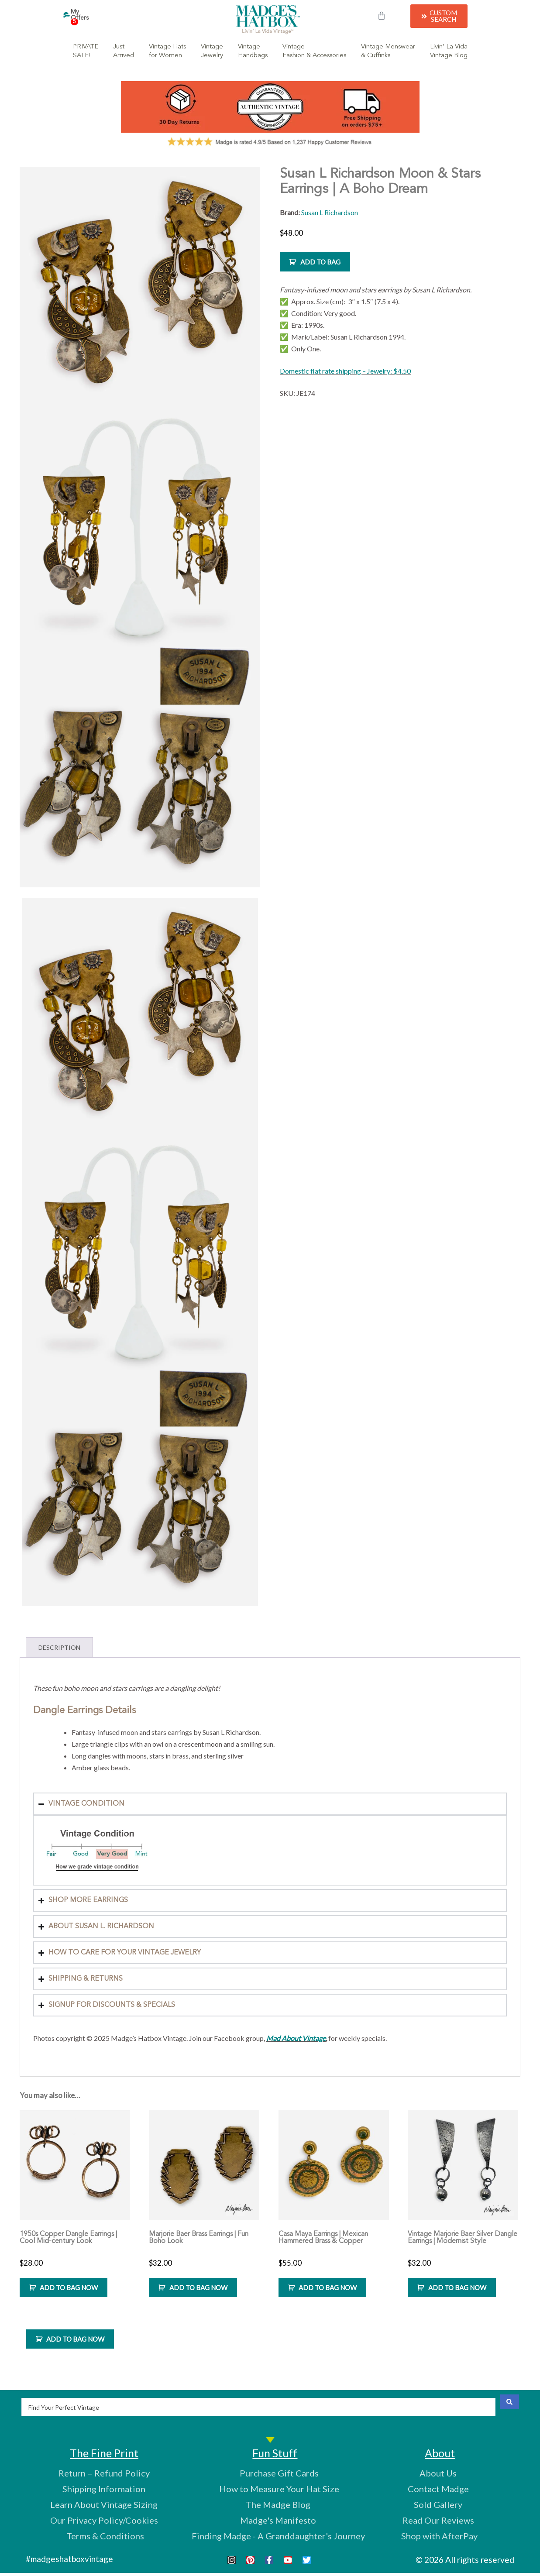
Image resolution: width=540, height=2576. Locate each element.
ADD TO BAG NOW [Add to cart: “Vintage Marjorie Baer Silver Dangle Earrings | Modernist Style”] (457, 2287)
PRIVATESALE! (85, 51)
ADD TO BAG (320, 262)
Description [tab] (59, 1647)
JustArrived (123, 51)
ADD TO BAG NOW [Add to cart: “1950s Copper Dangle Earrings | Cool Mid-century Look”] (69, 2287)
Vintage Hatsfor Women (167, 51)
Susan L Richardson (329, 212)
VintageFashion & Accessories (314, 51)
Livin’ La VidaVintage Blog (449, 51)
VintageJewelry (212, 51)
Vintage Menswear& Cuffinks (388, 51)
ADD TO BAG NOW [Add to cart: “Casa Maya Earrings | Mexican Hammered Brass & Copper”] (328, 2287)
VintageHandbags (253, 51)
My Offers (80, 17)
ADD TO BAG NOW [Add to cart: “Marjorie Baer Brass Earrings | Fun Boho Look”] (198, 2287)
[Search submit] (509, 2401)
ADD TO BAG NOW (75, 2339)
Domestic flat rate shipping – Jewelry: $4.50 (345, 371)
